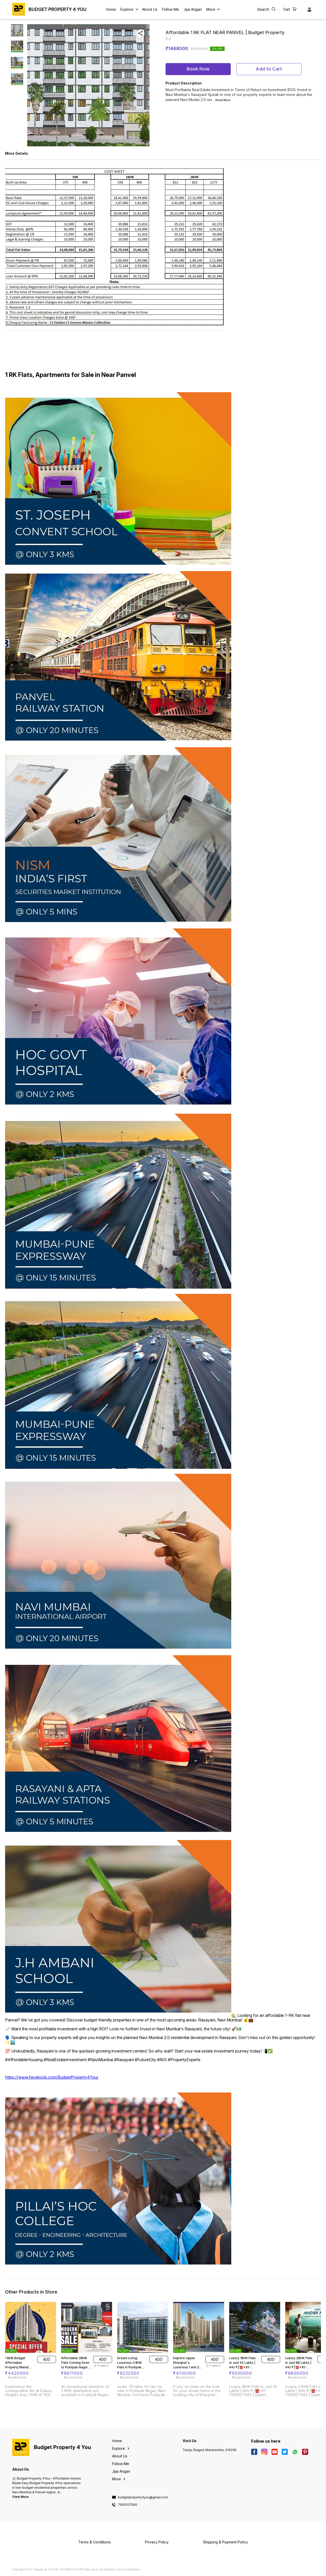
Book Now (198, 69)
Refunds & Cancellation (99, 2569)
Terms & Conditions (128, 2569)
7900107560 (127, 2505)
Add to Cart (269, 69)
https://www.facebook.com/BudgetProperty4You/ (51, 2077)
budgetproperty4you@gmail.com (143, 2497)
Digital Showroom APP (66, 2569)
